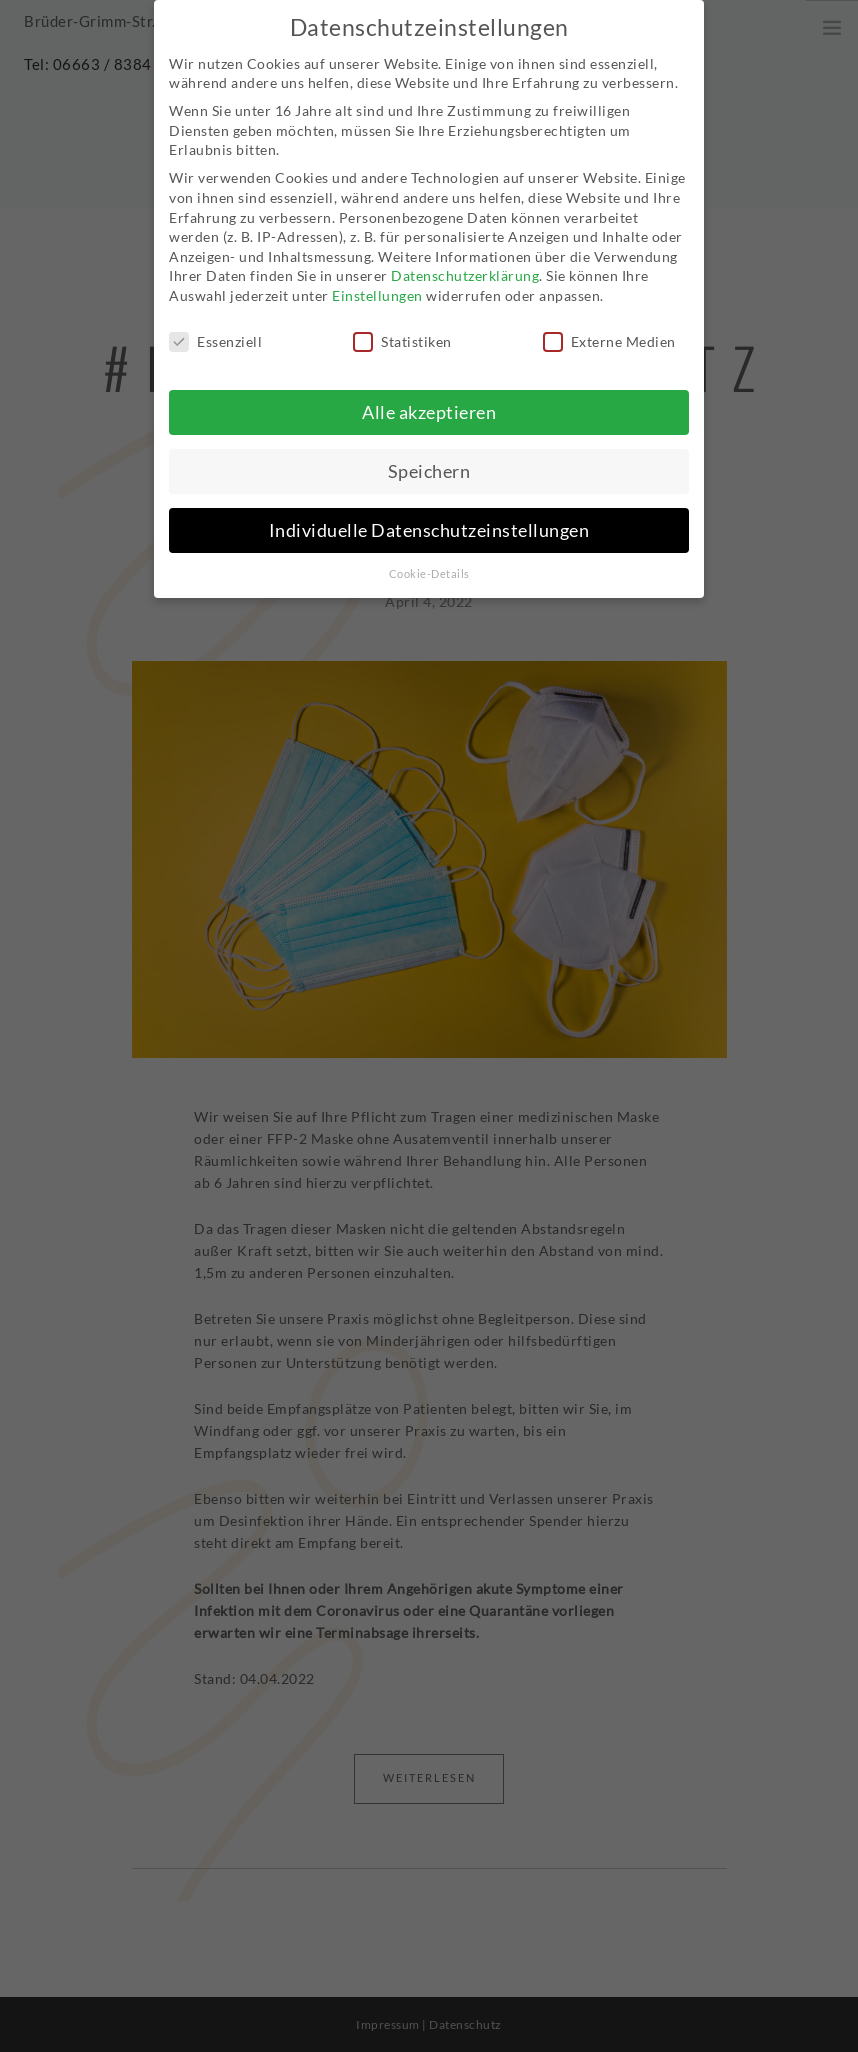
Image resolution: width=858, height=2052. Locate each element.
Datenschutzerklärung (465, 271)
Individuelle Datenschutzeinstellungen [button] (429, 525)
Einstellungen (377, 290)
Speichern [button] (429, 466)
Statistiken (402, 336)
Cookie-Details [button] (429, 569)
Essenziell (215, 336)
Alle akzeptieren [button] (429, 407)
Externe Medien (609, 336)
